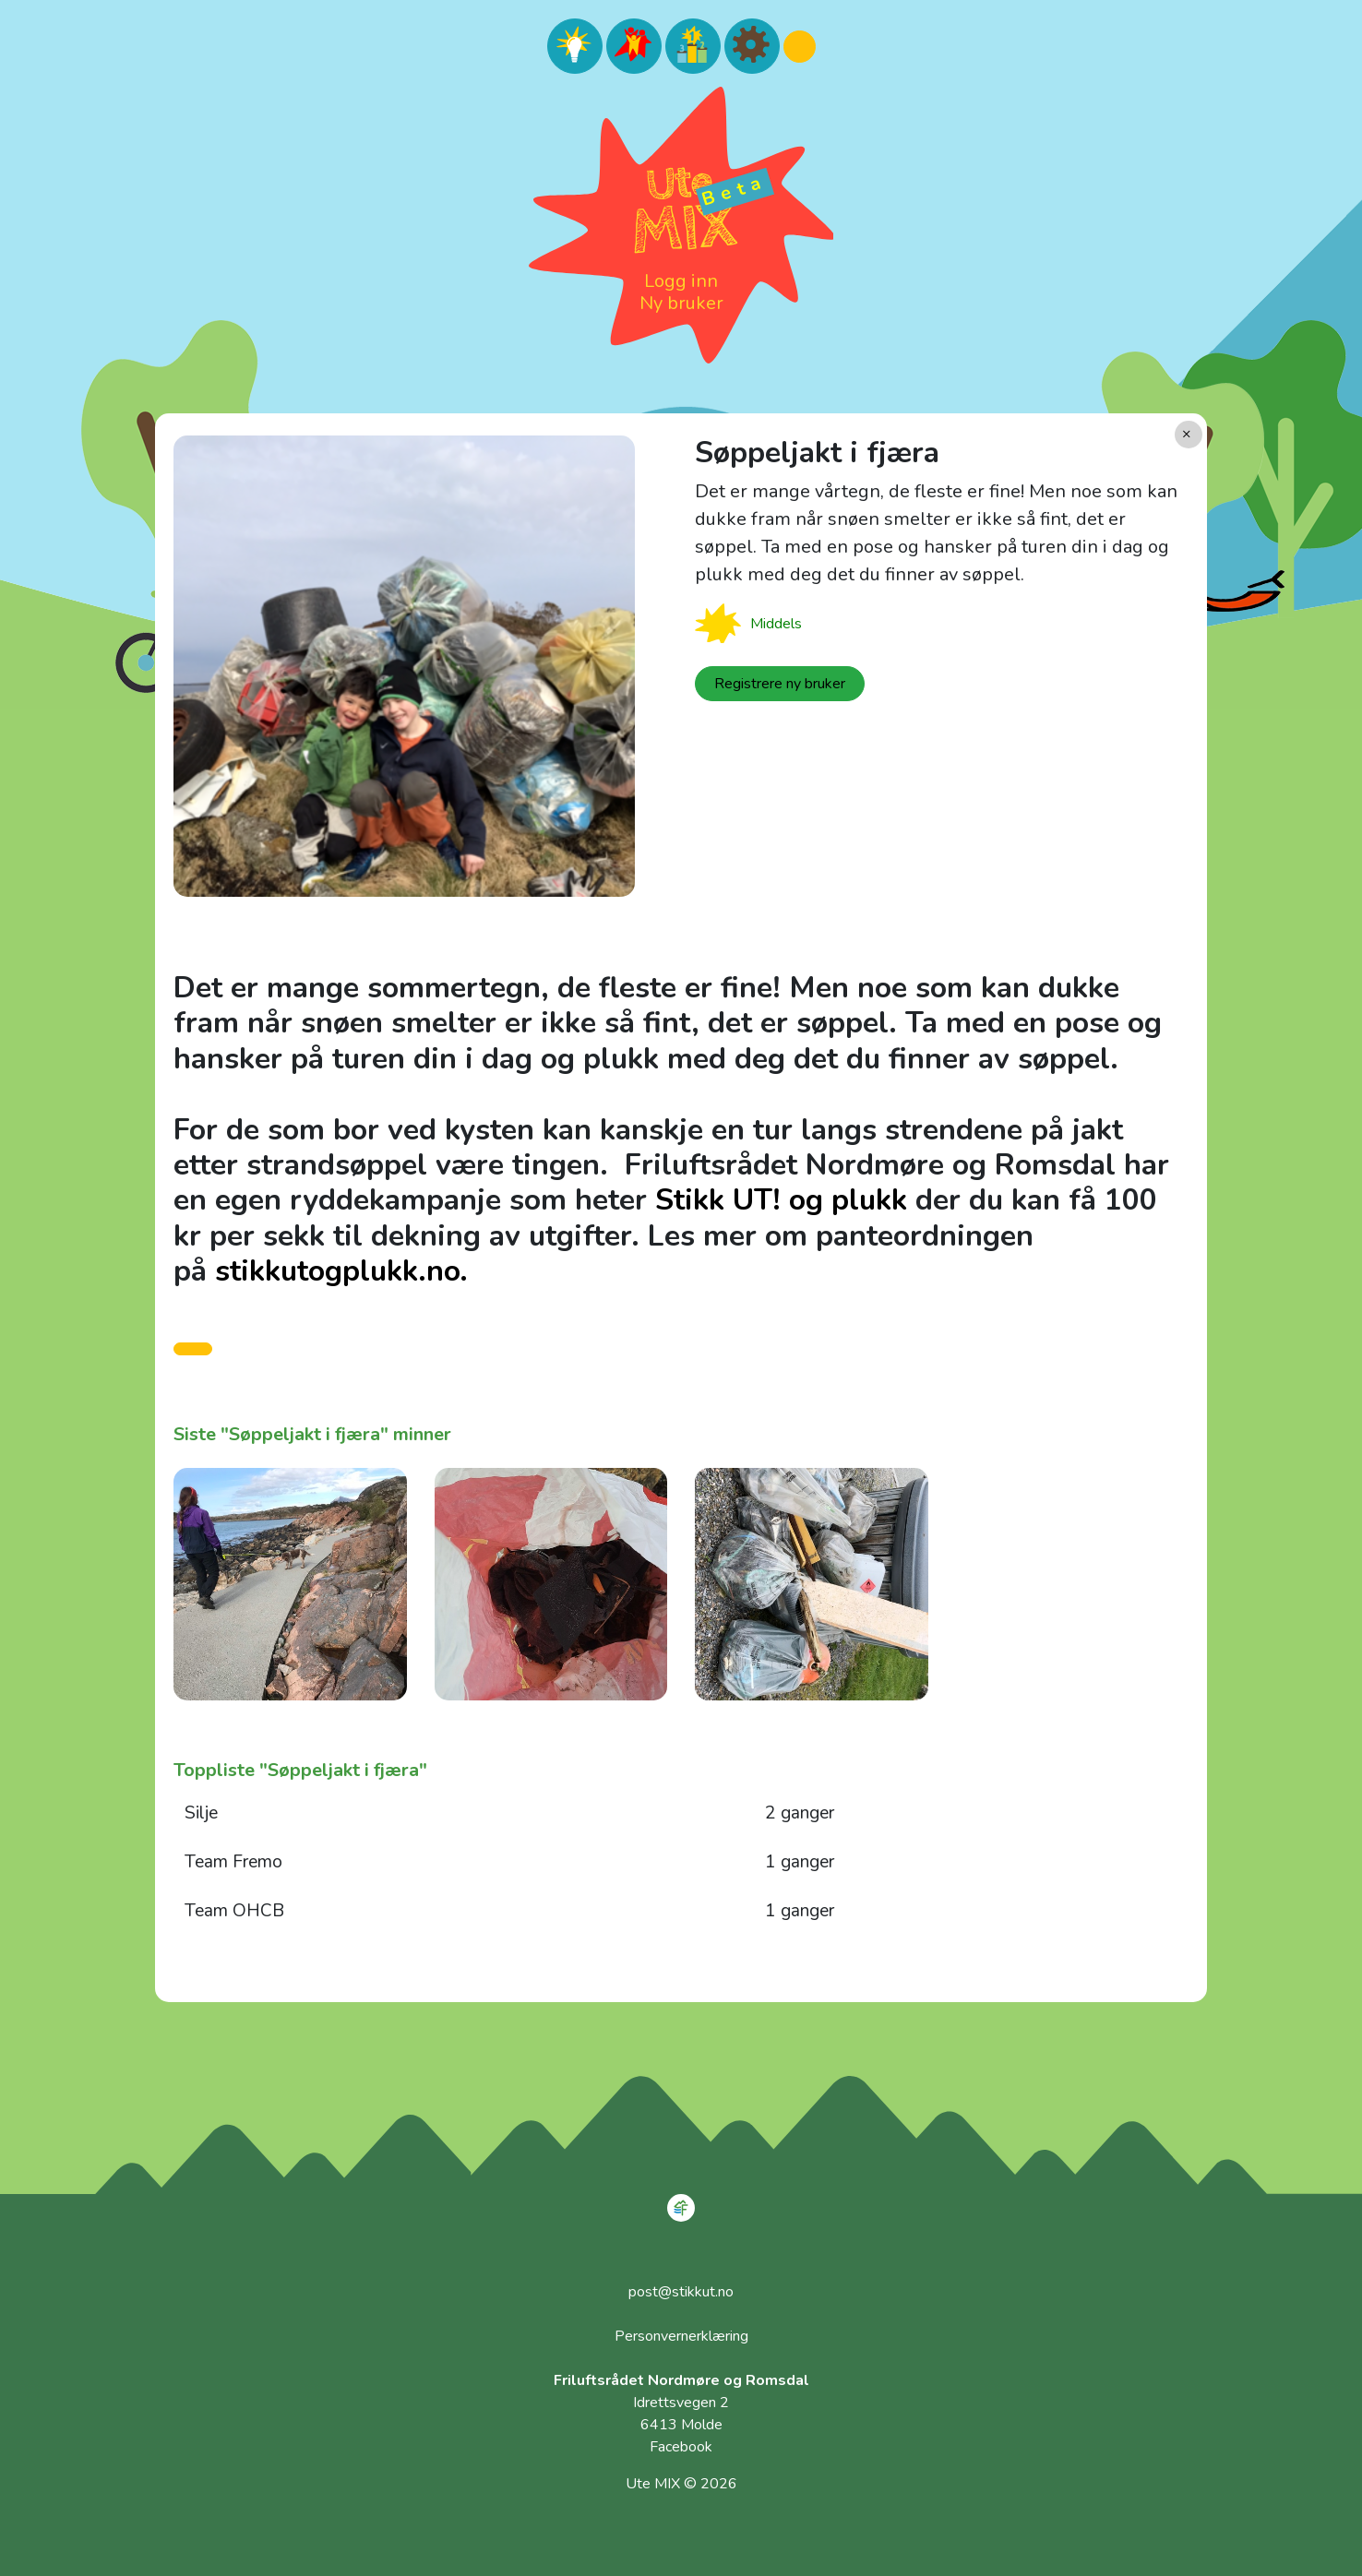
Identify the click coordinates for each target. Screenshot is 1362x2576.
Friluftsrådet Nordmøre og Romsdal (681, 2380)
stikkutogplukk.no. (341, 1271)
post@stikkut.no (681, 2292)
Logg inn (681, 280)
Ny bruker (681, 303)
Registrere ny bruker (779, 684)
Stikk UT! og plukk (781, 1200)
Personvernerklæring (681, 2336)
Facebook (681, 2447)
